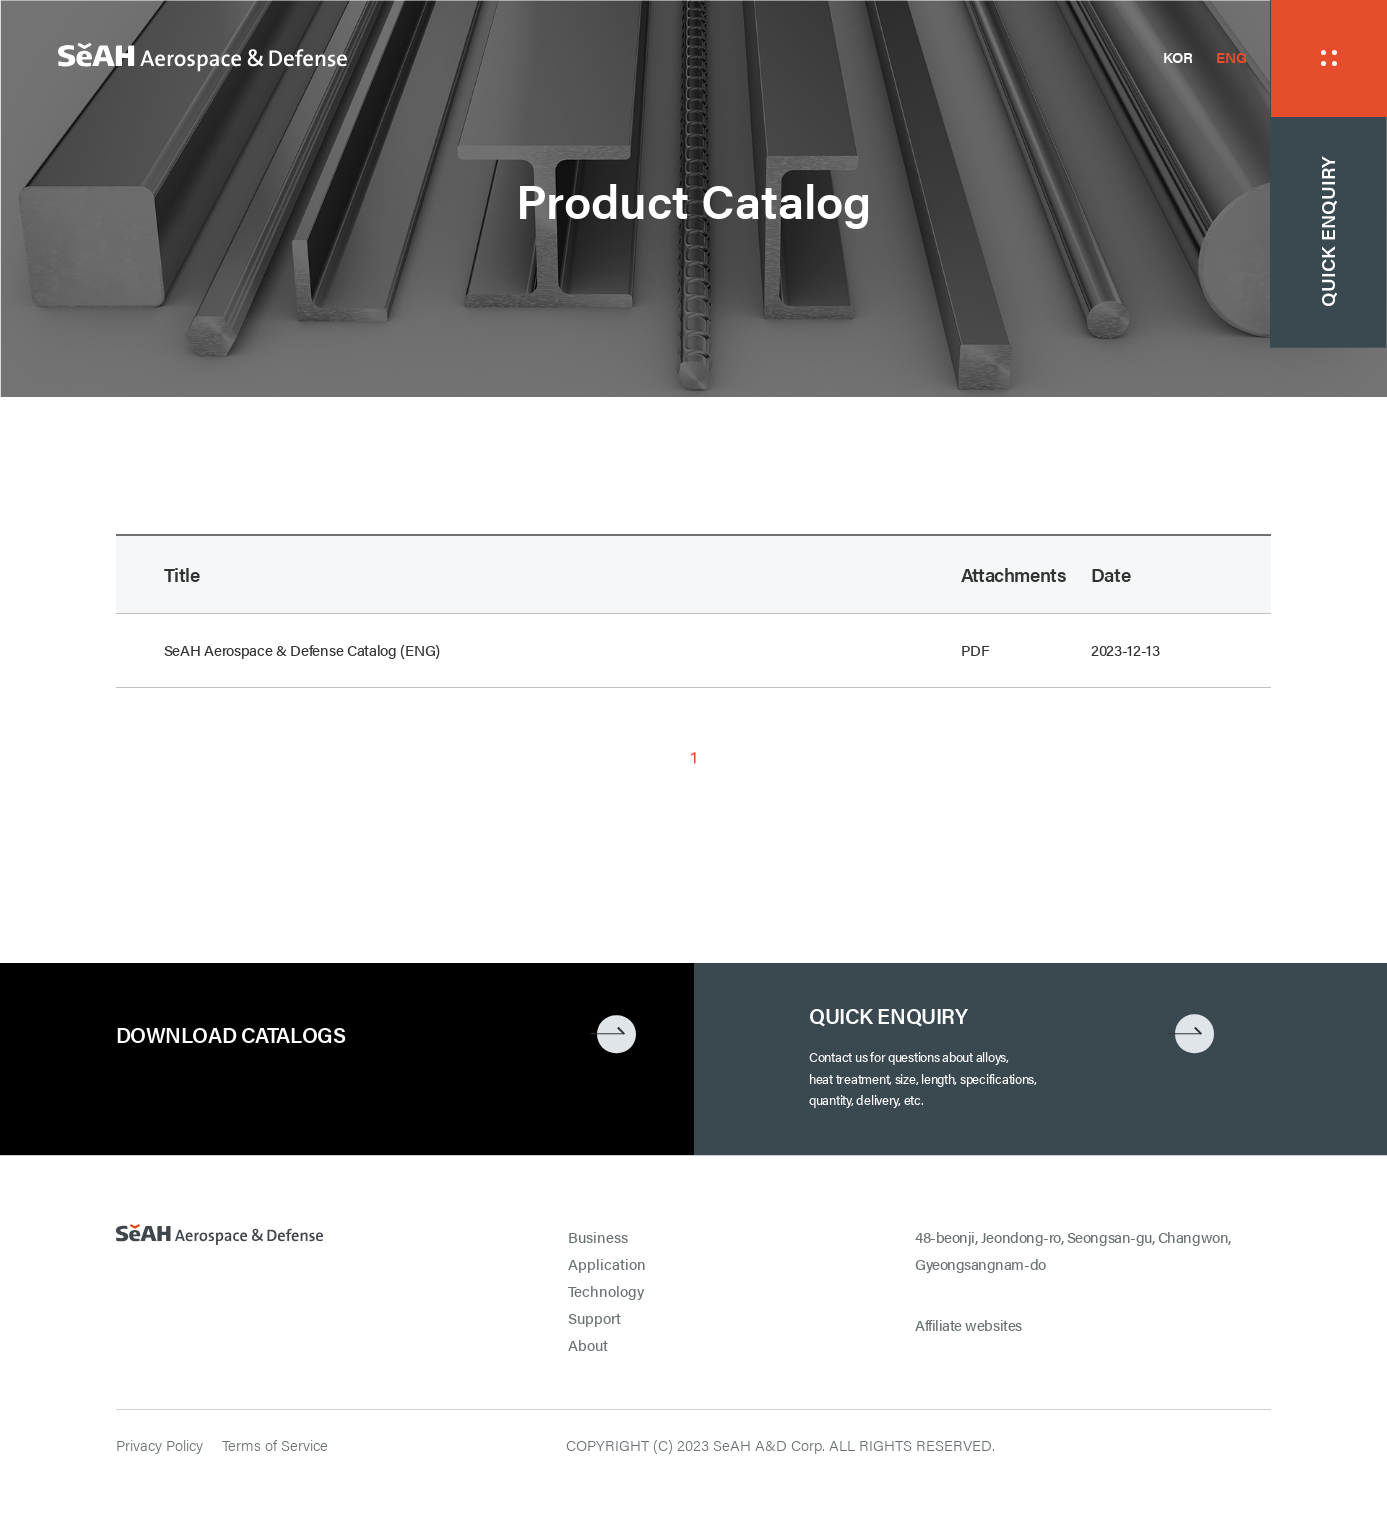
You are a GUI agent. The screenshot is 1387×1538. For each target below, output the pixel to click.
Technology (606, 1291)
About (588, 1345)
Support (594, 1318)
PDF (975, 650)
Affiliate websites (968, 1325)
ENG (1231, 57)
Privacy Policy (159, 1445)
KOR (1178, 57)
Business (598, 1237)
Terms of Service (275, 1445)
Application (607, 1264)
